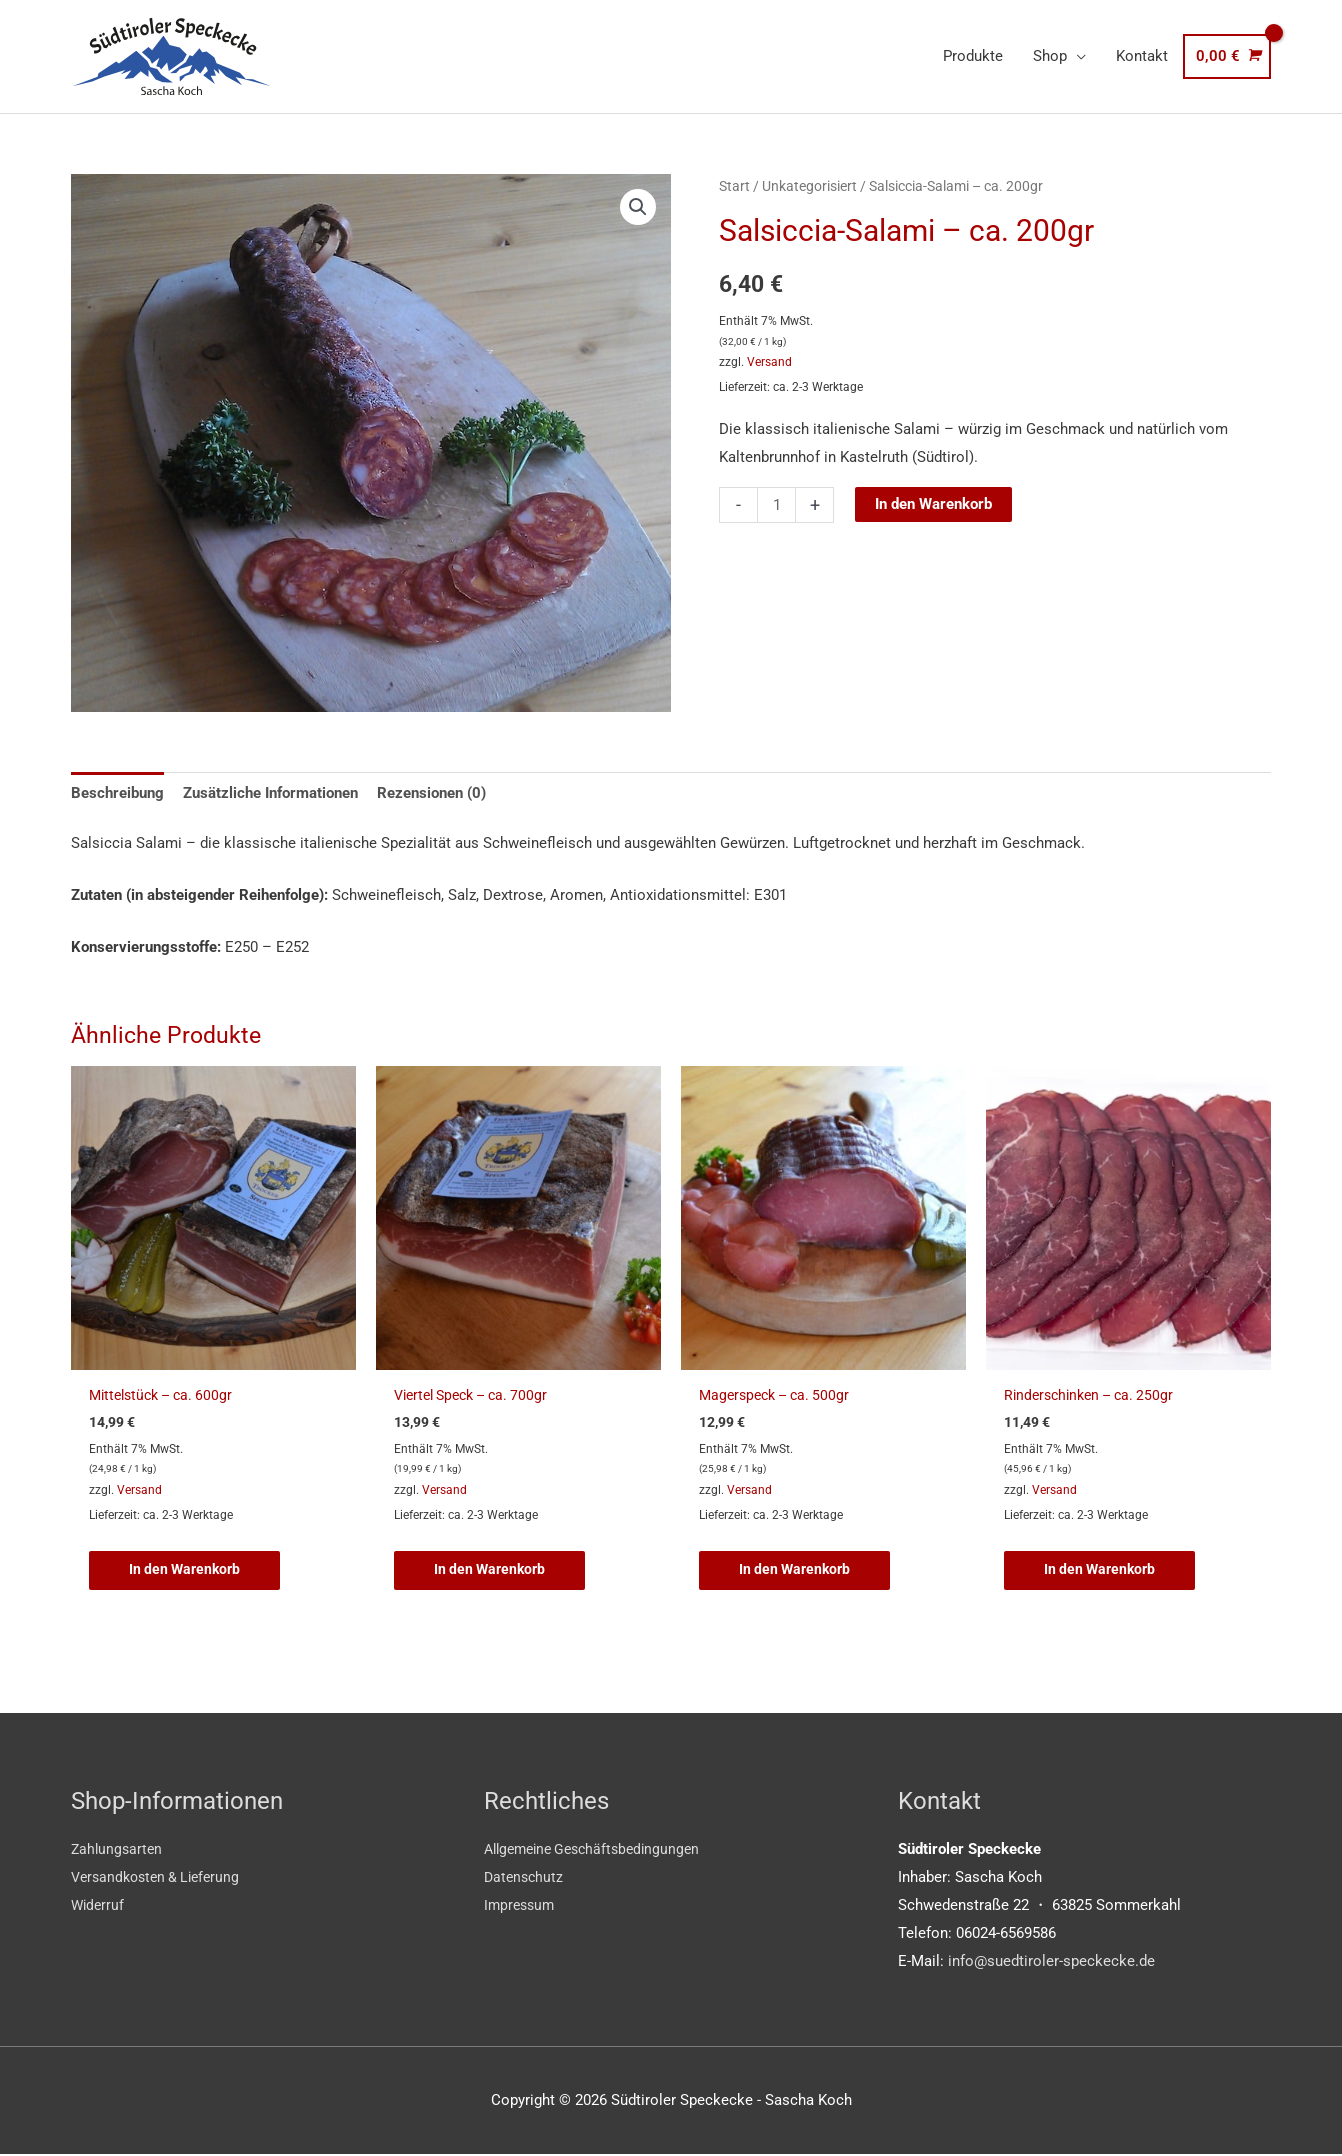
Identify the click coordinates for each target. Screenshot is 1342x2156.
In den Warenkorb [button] (187, 1570)
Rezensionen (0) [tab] (431, 793)
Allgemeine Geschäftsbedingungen (599, 1850)
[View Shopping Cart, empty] (1227, 56)
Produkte (973, 56)
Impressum (521, 1906)
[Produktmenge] (776, 505)
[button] (638, 207)
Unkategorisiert (809, 186)
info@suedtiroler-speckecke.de (1051, 1962)
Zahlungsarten (118, 1850)
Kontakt (1142, 56)
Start (734, 186)
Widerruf (99, 1906)
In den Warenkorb (933, 504)
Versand (769, 362)
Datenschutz (525, 1878)
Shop (1050, 56)
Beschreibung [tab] (117, 793)
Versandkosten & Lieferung (161, 1878)
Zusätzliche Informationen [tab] (270, 793)
